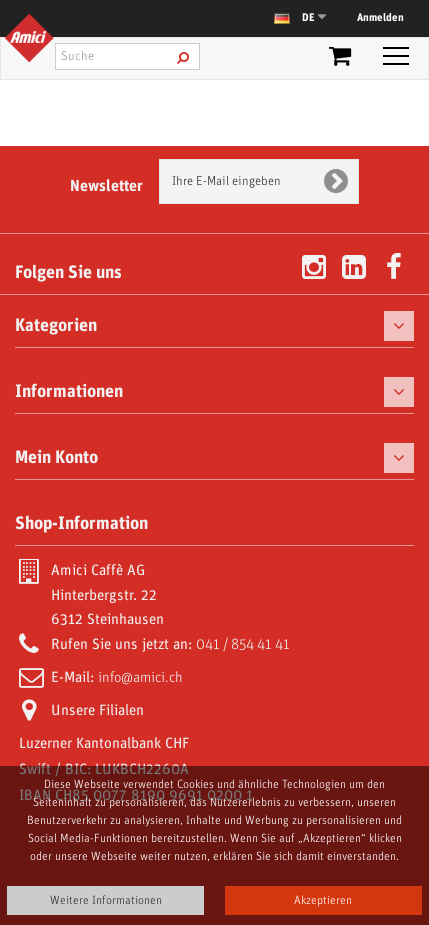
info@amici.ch (140, 678)
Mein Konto (56, 458)
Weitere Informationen (106, 900)
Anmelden (380, 18)
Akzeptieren (323, 900)
